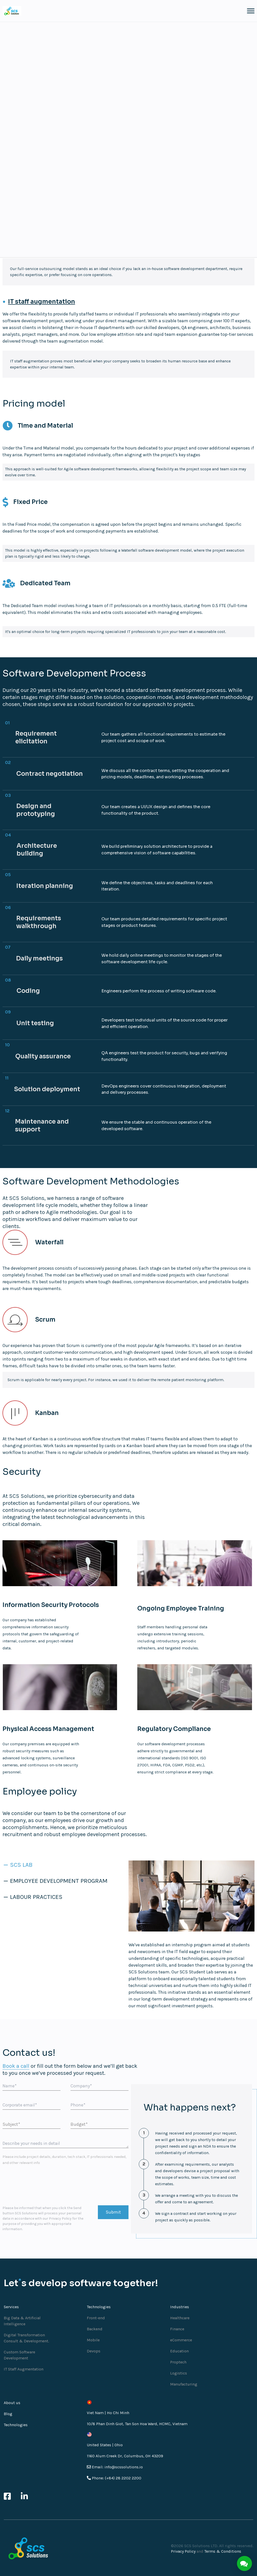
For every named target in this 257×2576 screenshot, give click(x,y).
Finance (177, 2329)
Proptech (178, 2362)
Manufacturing (183, 2384)
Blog (8, 2413)
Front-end (96, 2317)
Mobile (93, 2340)
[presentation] (41, 2185)
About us (12, 2402)
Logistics (178, 2373)
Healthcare (179, 2317)
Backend (94, 2329)
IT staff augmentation (41, 301)
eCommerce (181, 2340)
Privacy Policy (60, 2218)
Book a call (16, 2066)
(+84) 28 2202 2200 (123, 2478)
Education (179, 2351)
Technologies (16, 2424)
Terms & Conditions (222, 2551)
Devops (93, 2351)
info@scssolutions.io (123, 2467)
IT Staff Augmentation (23, 2369)
